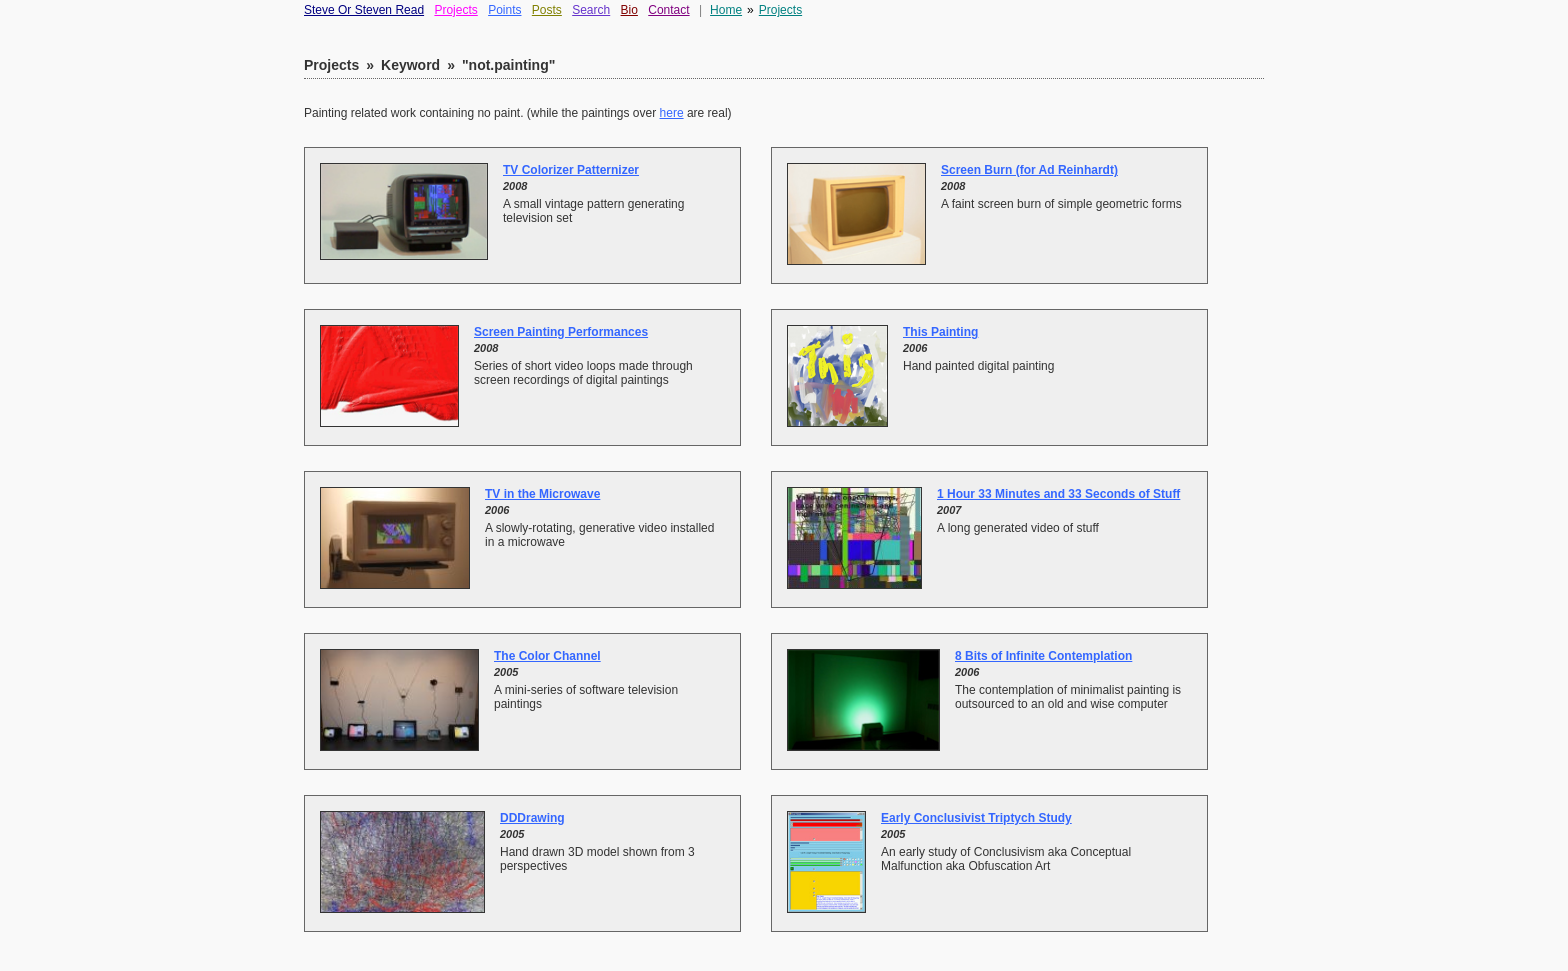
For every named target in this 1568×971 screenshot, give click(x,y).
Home (726, 10)
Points (504, 10)
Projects (455, 10)
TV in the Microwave (542, 494)
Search (591, 10)
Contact (668, 10)
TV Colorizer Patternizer (571, 170)
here (672, 113)
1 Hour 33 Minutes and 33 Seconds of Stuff (1058, 494)
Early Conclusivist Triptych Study (976, 818)
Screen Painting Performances (561, 332)
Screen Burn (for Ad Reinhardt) (1029, 170)
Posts (547, 10)
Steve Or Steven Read (364, 10)
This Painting (940, 332)
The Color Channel (547, 656)
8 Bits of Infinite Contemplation (1043, 656)
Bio (629, 10)
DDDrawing (532, 818)
